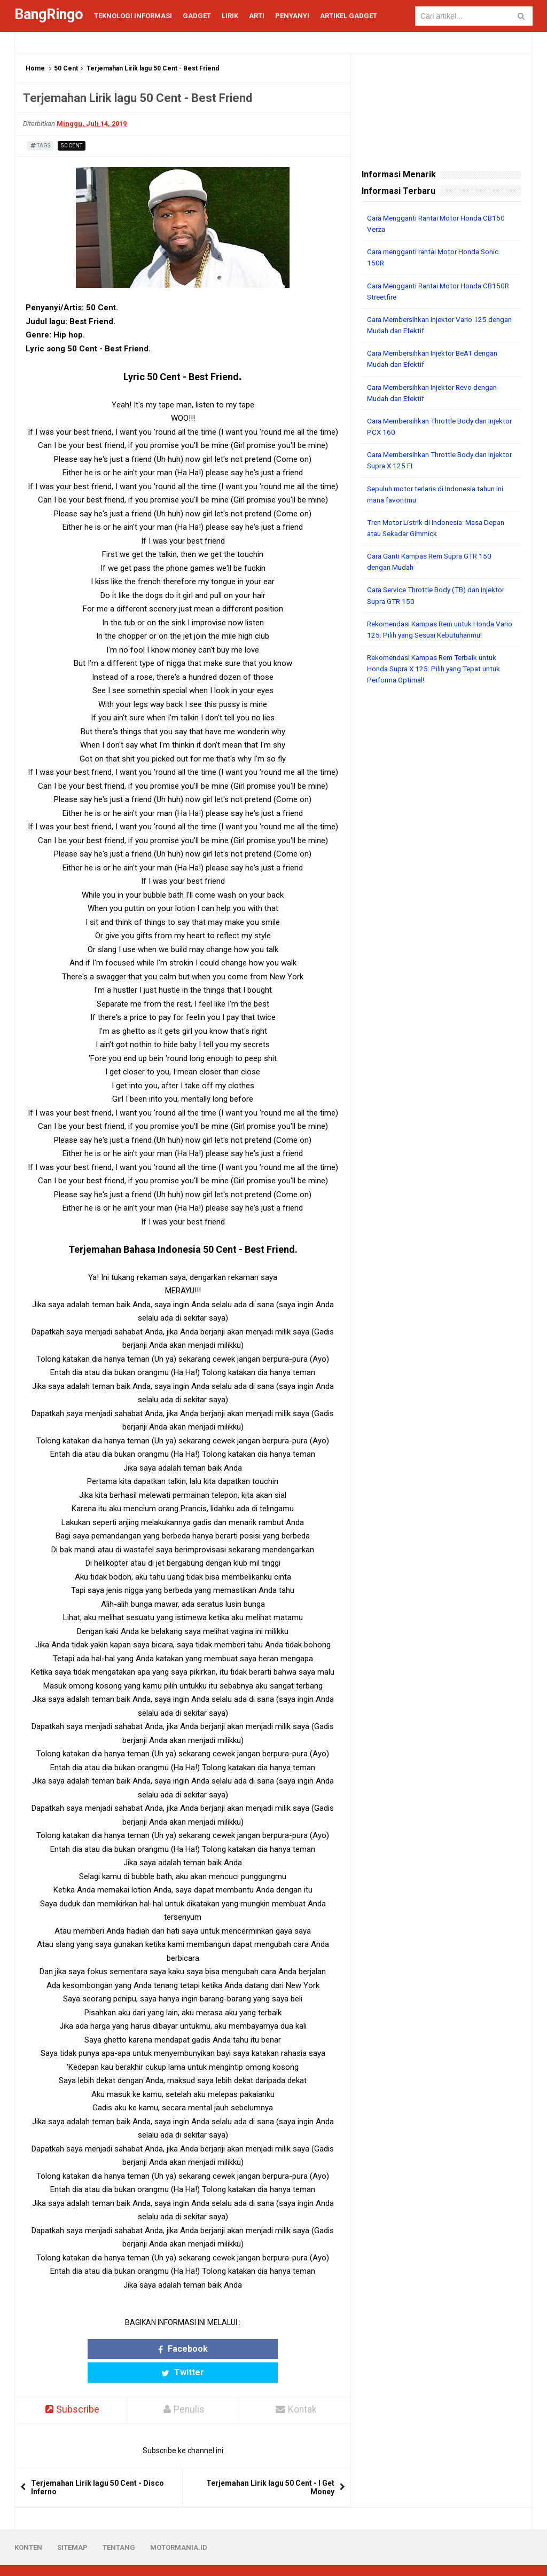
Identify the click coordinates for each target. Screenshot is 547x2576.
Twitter (224, 2349)
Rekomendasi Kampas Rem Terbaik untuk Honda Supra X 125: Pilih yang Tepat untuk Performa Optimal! (438, 666)
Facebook (141, 2349)
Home (35, 68)
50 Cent (66, 68)
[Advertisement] (441, 761)
